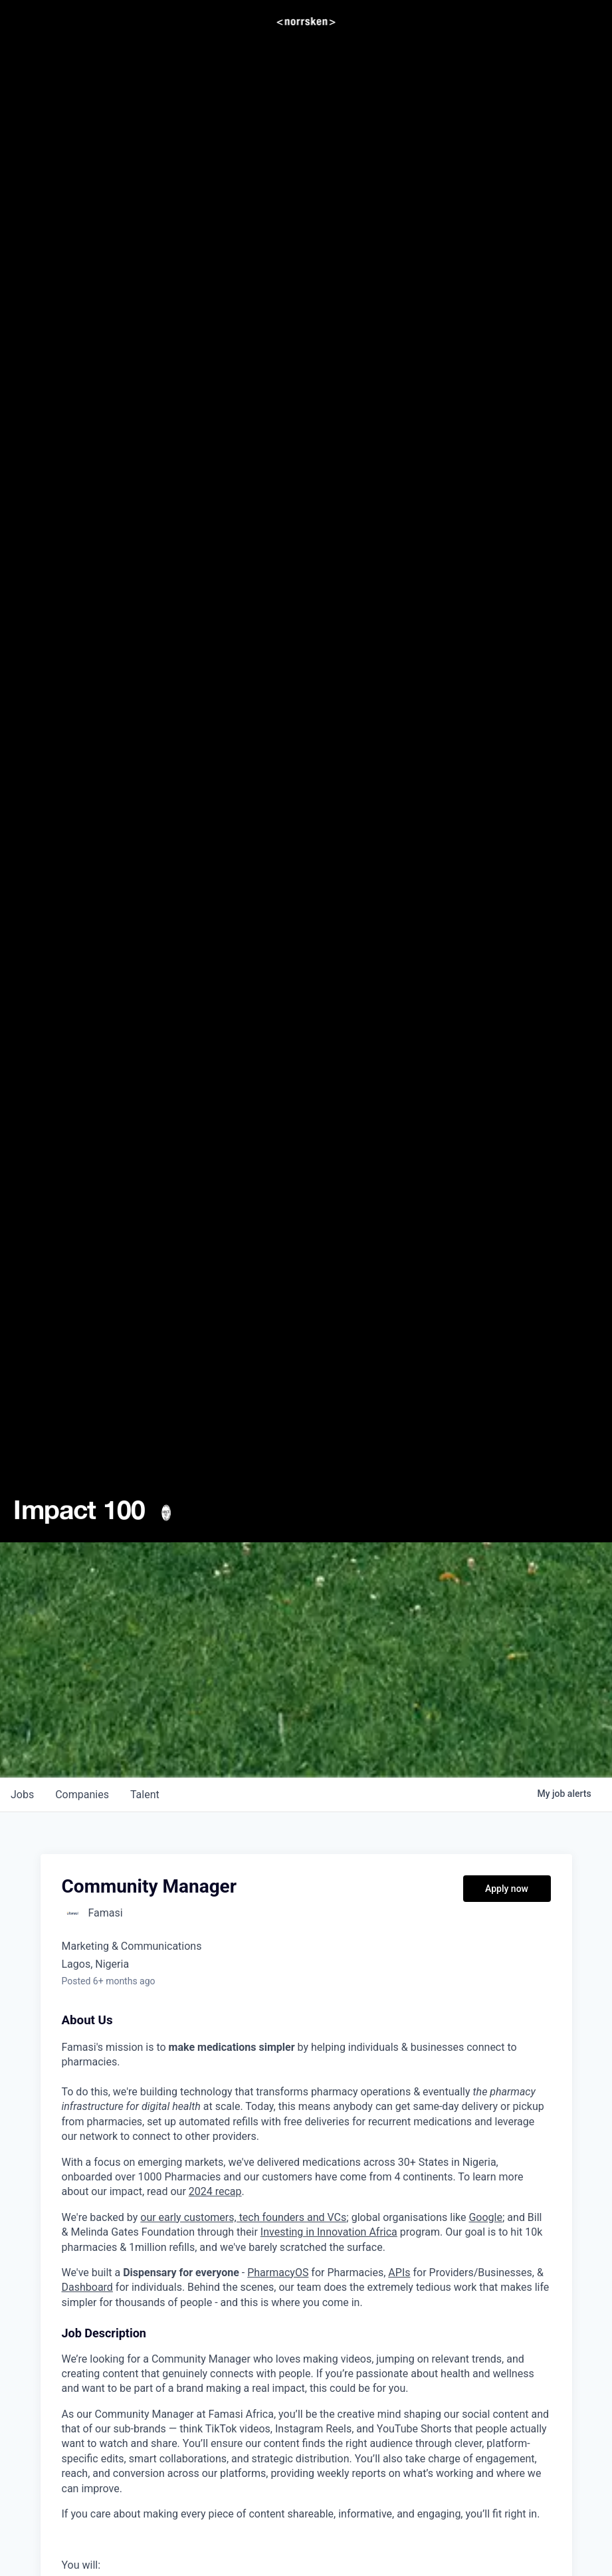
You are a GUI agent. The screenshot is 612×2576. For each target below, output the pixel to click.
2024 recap (215, 2191)
